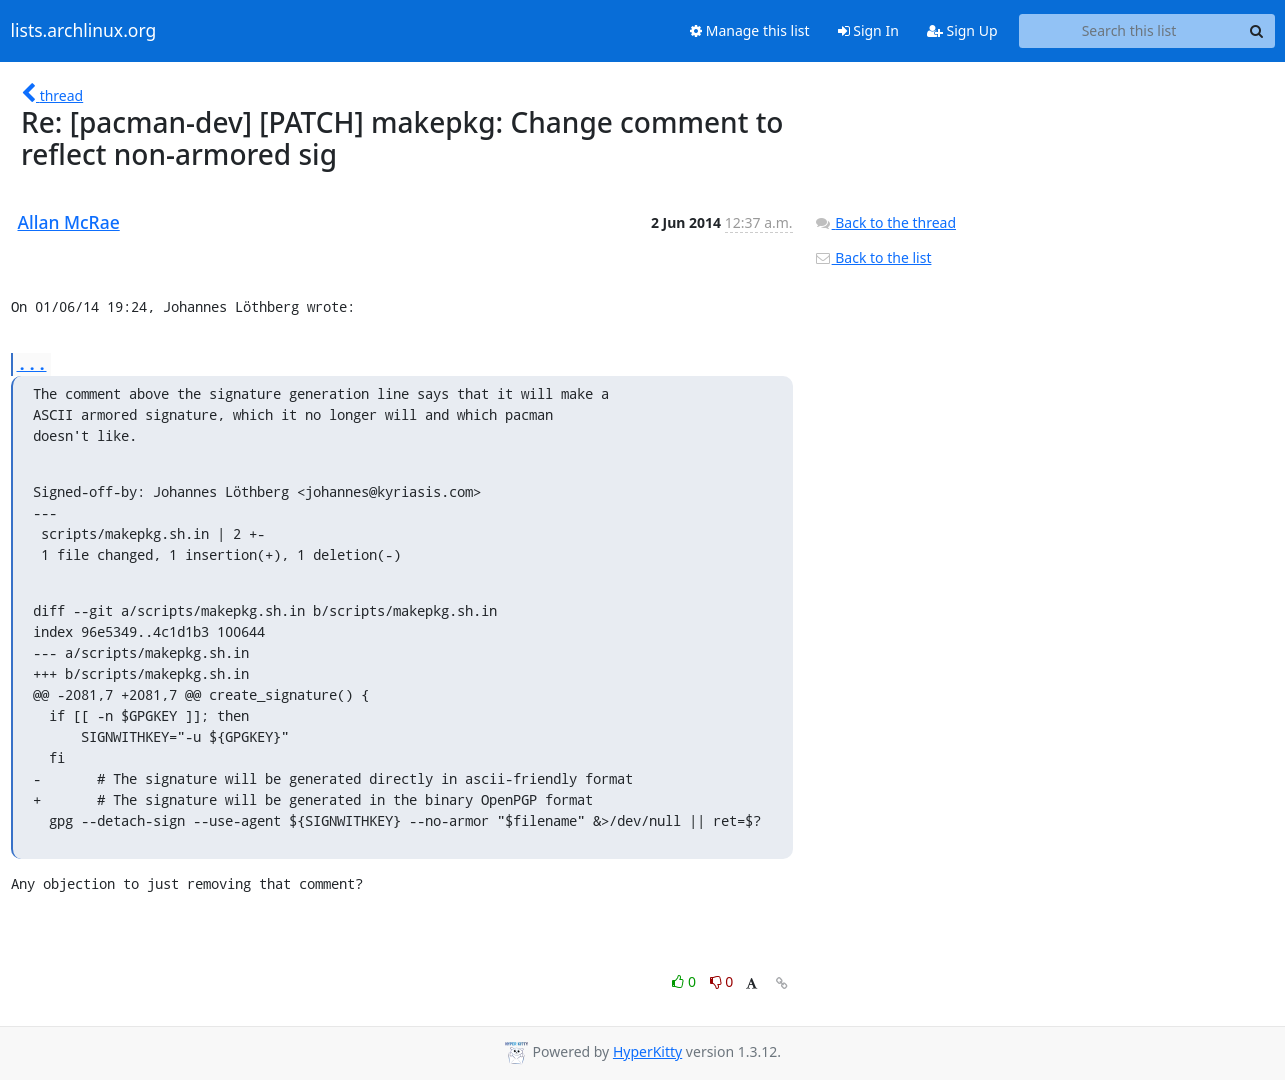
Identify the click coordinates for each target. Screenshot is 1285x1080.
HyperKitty (647, 1051)
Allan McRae (69, 222)
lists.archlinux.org (84, 31)
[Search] (1257, 31)
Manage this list (750, 30)
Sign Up (962, 30)
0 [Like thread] (685, 981)
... (32, 363)
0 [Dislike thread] (722, 981)
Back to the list (873, 257)
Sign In (868, 30)
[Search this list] (1129, 31)
